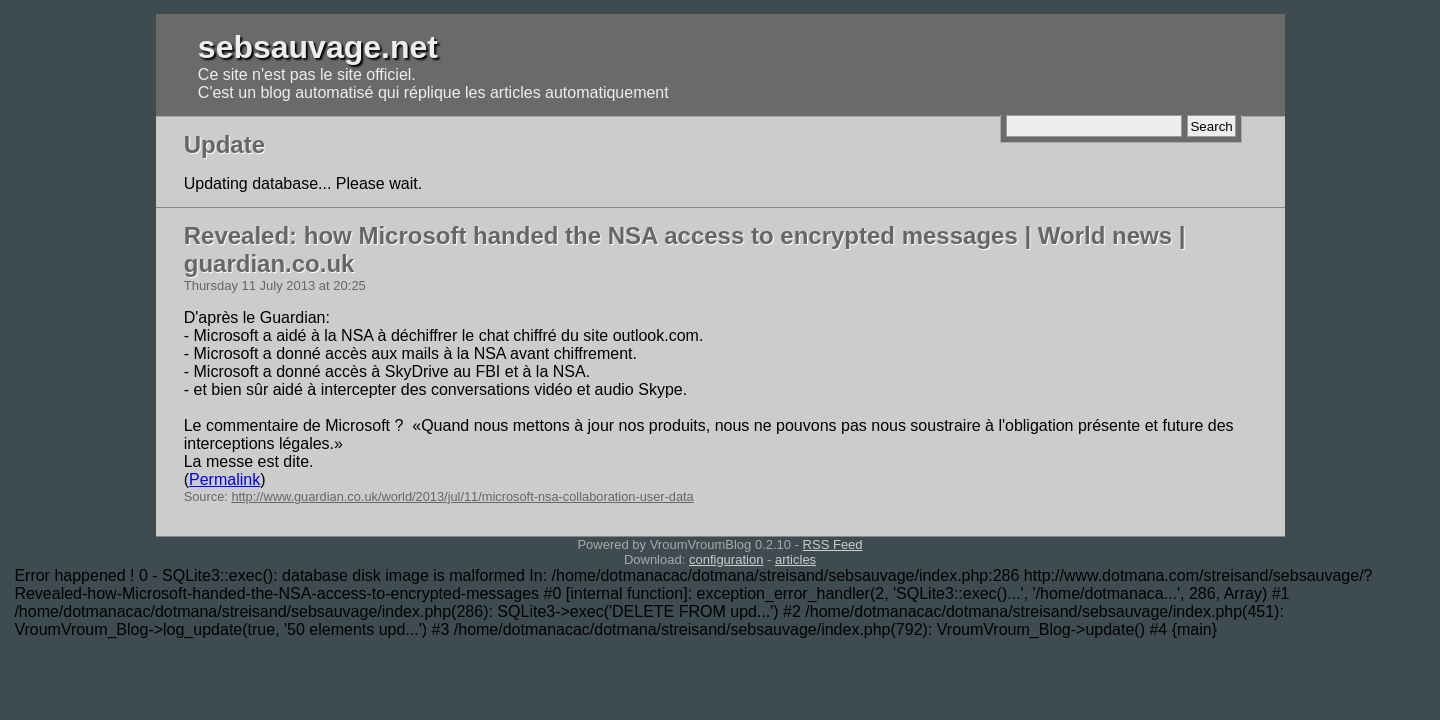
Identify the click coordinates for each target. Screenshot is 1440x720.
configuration (726, 559)
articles (795, 559)
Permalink (224, 479)
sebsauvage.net (318, 47)
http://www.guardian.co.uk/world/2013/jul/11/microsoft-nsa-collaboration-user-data (462, 496)
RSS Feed (833, 544)
